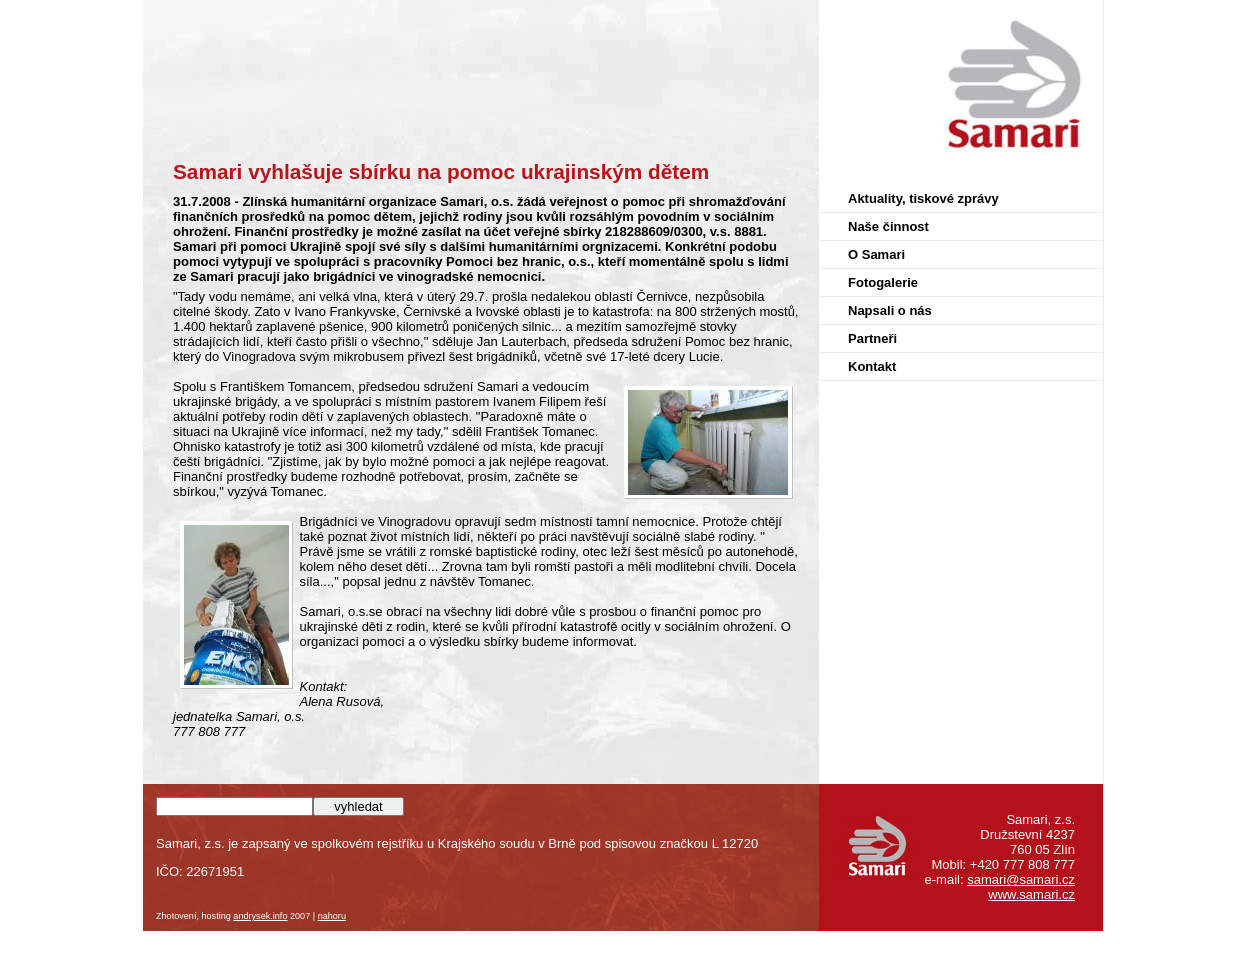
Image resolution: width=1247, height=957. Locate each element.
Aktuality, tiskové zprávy (923, 198)
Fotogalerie (883, 282)
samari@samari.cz (1021, 879)
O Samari (876, 254)
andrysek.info (260, 916)
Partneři (872, 338)
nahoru (332, 916)
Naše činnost (888, 226)
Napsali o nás (890, 310)
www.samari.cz (1031, 894)
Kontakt (872, 366)
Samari (1081, 17)
